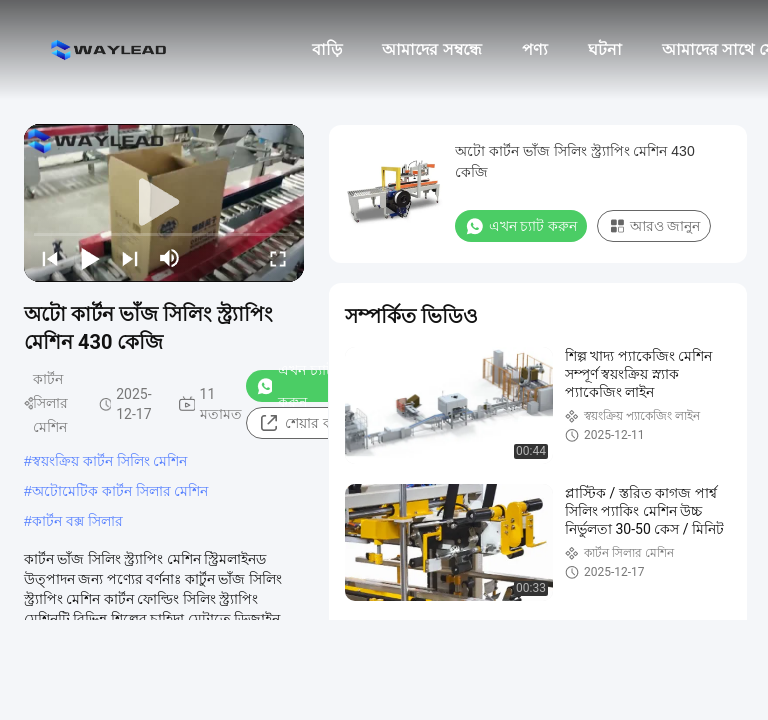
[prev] (50, 258)
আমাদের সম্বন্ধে (431, 49)
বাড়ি (327, 49)
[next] (130, 258)
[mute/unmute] (170, 258)
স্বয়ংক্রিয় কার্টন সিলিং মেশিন (110, 461)
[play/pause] (90, 258)
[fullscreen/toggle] (278, 258)
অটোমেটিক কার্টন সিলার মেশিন (120, 491)
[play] (164, 203)
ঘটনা (605, 49)
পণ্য (535, 49)
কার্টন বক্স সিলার (77, 521)
